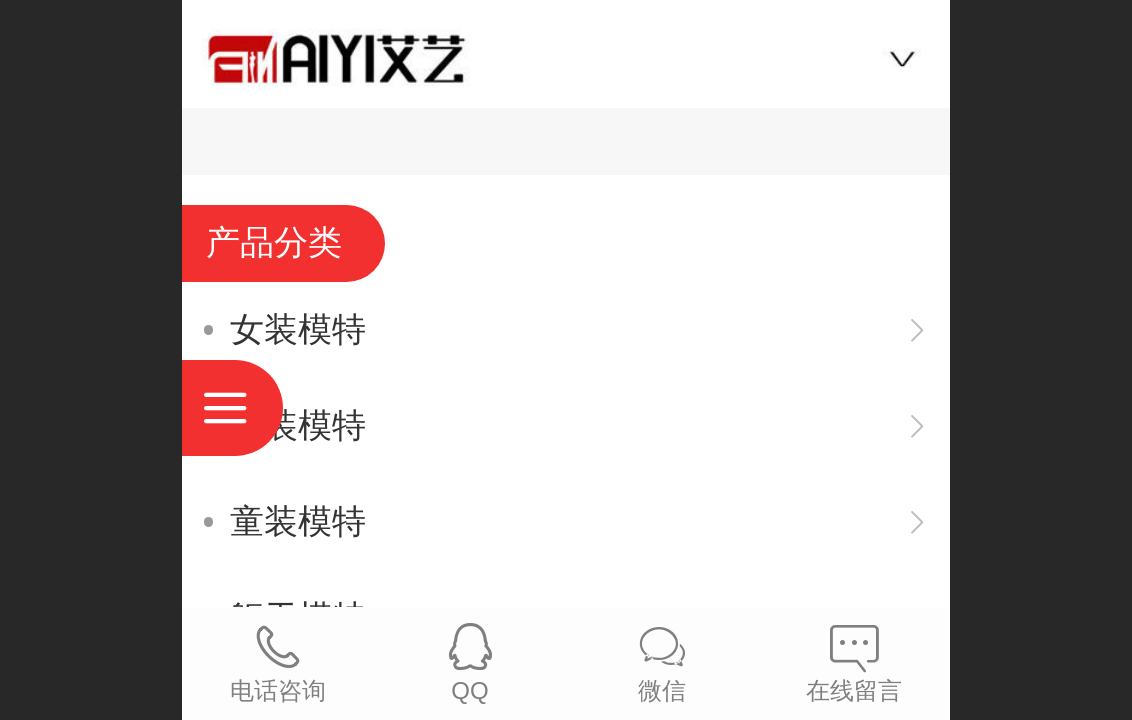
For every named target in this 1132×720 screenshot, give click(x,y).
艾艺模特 (566, 52)
